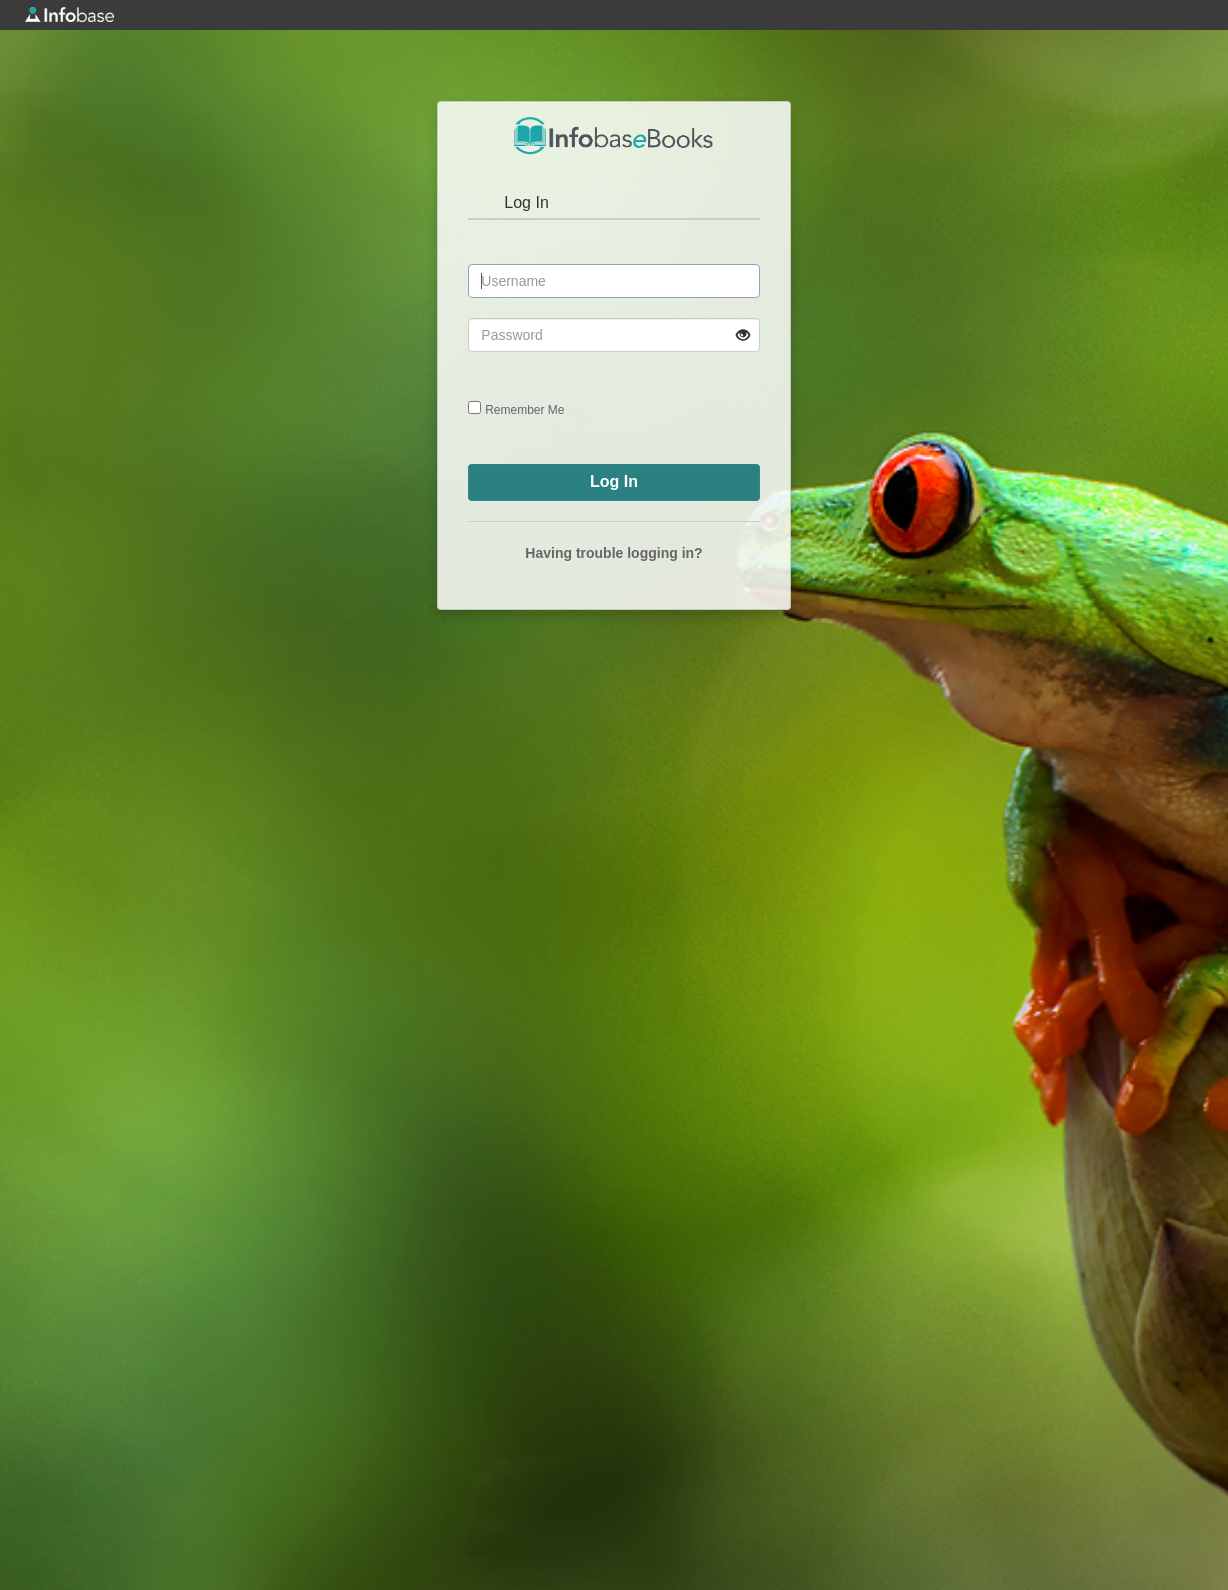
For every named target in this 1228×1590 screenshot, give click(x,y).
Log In (526, 202)
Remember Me (524, 410)
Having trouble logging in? (613, 553)
